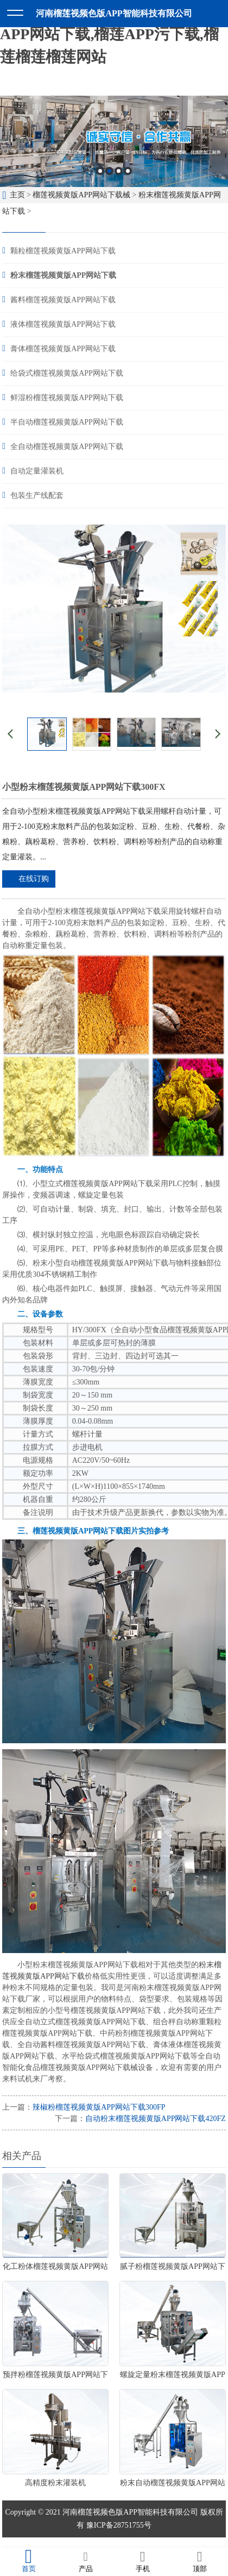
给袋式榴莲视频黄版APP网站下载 (66, 373)
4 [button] (128, 171)
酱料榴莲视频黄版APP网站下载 (63, 300)
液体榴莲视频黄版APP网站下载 (63, 324)
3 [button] (119, 171)
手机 (142, 2561)
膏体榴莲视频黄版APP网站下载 (63, 349)
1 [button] (100, 171)
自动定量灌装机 (37, 471)
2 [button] (109, 171)
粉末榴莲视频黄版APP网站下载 (63, 275)
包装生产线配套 (37, 495)
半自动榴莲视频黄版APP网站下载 (66, 422)
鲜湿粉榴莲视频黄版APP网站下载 (66, 398)
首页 (28, 2561)
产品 (85, 2561)
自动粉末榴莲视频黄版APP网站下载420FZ (155, 2119)
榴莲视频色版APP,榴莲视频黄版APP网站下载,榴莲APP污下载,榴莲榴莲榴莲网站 (109, 34)
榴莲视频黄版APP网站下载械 (81, 195)
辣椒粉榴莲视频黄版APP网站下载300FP (99, 2107)
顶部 (199, 2561)
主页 (17, 195)
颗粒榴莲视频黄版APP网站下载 (63, 251)
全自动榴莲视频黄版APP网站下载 (66, 446)
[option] (114, 141)
